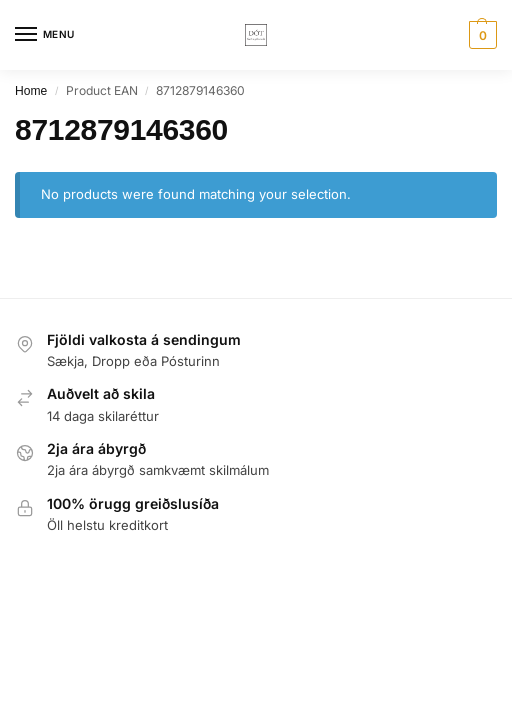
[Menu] (45, 35)
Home (31, 91)
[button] (480, 35)
